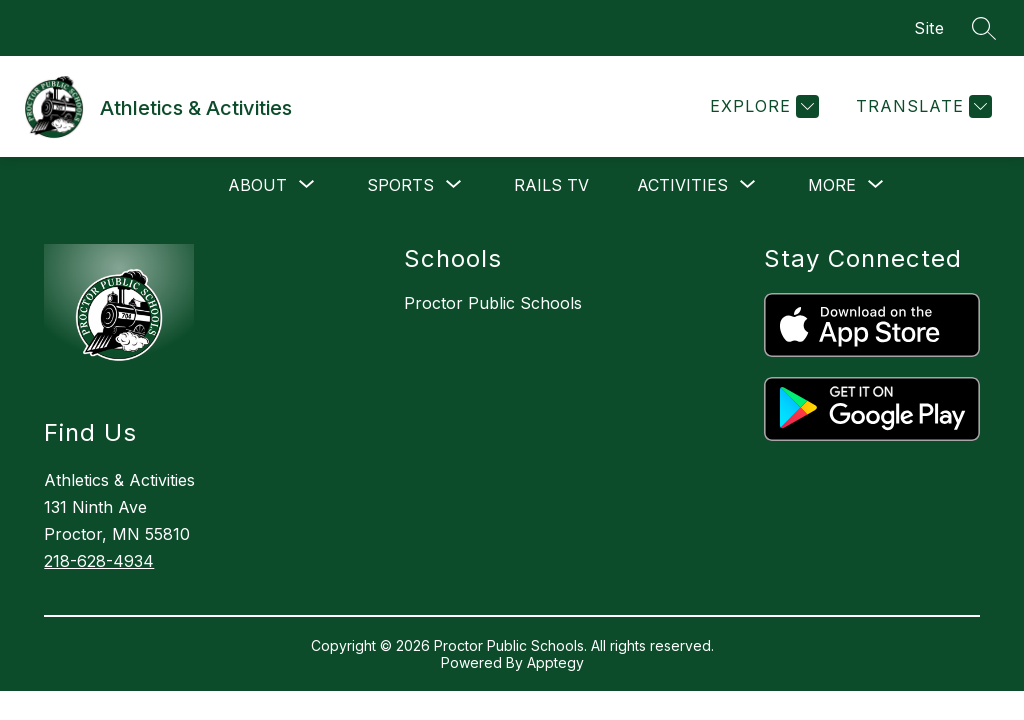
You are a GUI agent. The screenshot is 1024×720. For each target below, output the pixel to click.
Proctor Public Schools (493, 303)
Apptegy (555, 662)
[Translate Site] (921, 106)
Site (929, 28)
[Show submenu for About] (257, 185)
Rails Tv (551, 185)
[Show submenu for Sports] (400, 185)
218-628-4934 (99, 561)
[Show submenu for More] (832, 185)
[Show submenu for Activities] (682, 185)
